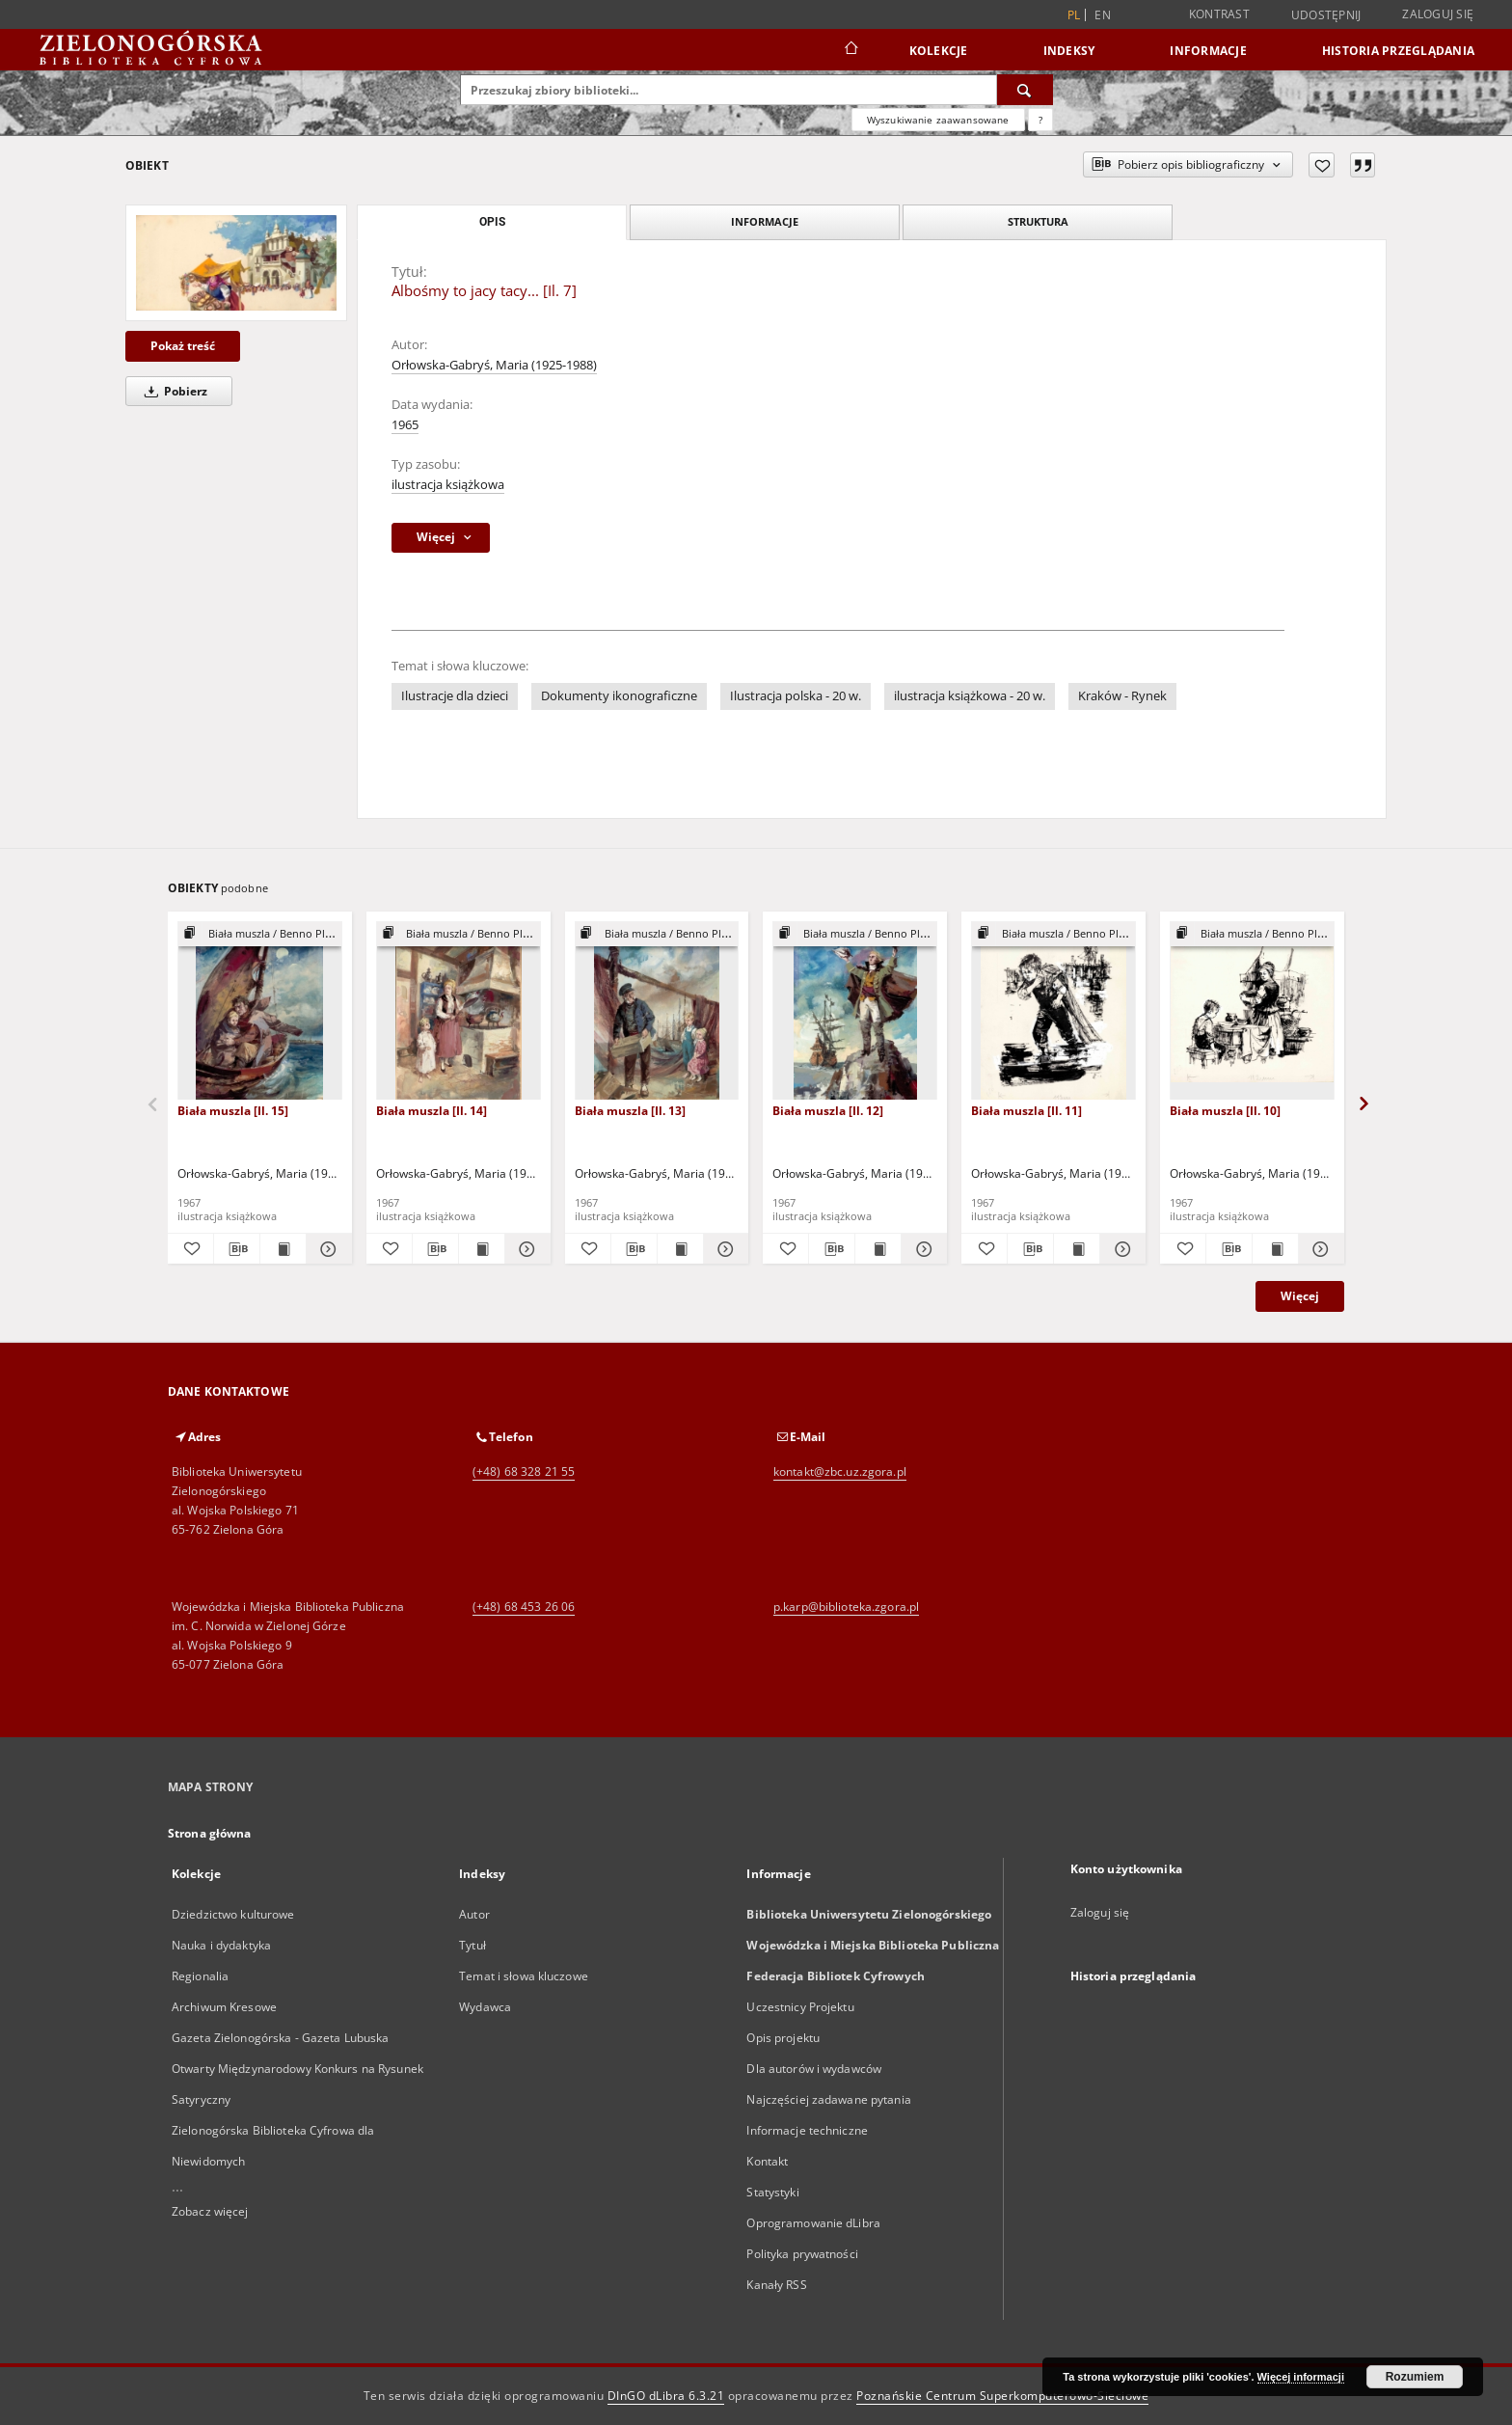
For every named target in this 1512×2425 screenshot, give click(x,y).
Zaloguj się (1437, 14)
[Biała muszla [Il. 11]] (1053, 1011)
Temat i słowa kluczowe (523, 1976)
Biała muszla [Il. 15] (232, 1111)
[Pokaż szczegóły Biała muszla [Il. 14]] (525, 1249)
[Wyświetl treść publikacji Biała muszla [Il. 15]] (283, 1249)
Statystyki (772, 2192)
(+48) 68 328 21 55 (523, 1471)
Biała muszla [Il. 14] (431, 1111)
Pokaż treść (182, 346)
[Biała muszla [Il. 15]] (259, 1011)
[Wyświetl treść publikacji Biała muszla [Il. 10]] (1275, 1249)
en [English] (1102, 15)
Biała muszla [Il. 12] (827, 1111)
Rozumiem (1415, 2377)
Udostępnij (1326, 15)
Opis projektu (783, 2038)
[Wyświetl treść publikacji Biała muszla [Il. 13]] (680, 1249)
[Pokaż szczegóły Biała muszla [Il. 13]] (723, 1249)
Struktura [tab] (1038, 221)
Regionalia (200, 1976)
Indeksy (1069, 50)
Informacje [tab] (764, 221)
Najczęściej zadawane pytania (828, 2099)
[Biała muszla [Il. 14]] (458, 1011)
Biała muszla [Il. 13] (630, 1111)
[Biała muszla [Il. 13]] (657, 1011)
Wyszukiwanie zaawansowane (938, 119)
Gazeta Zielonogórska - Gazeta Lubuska (280, 2038)
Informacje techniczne (807, 2130)
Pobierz (172, 391)
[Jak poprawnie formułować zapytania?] (1040, 119)
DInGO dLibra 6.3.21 (666, 2395)
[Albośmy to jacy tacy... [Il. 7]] (236, 263)
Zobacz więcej (210, 2211)
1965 (405, 425)
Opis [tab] (492, 222)
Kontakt (767, 2161)
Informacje (1208, 50)
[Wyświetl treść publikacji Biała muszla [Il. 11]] (1076, 1249)
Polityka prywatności (801, 2254)
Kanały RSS (776, 2284)
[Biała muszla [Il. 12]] (854, 1011)
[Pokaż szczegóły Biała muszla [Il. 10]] (1318, 1249)
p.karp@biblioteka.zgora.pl (846, 1606)
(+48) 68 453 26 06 (523, 1606)
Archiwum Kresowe (224, 2007)
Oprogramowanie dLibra (813, 2223)
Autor (474, 1914)
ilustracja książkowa (448, 485)
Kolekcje (938, 50)
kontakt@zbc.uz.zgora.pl (839, 1471)
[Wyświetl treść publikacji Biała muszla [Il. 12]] (878, 1249)
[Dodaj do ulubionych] (1322, 164)
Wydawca (485, 2007)
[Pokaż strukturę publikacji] (259, 934)
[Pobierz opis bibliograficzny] (236, 1249)
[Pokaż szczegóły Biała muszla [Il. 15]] (326, 1249)
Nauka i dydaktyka (221, 1945)
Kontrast (1219, 14)
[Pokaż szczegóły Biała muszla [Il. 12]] (921, 1249)
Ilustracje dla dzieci (454, 696)
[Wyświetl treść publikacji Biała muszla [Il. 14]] (481, 1249)
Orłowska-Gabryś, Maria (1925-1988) (494, 365)
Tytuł (472, 1945)
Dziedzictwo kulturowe (233, 1914)
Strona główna (210, 1833)
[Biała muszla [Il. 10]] (1252, 1011)
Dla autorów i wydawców (813, 2068)
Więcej (1300, 1296)
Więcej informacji (1300, 2377)
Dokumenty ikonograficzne (619, 696)
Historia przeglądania (1398, 50)
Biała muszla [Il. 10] (1225, 1111)
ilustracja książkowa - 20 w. (969, 696)
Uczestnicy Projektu (799, 2007)
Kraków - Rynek (1122, 696)
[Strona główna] (850, 50)
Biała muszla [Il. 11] (1026, 1111)
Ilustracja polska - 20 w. (795, 696)
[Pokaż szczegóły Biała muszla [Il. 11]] (1120, 1249)
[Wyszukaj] (1025, 89)
